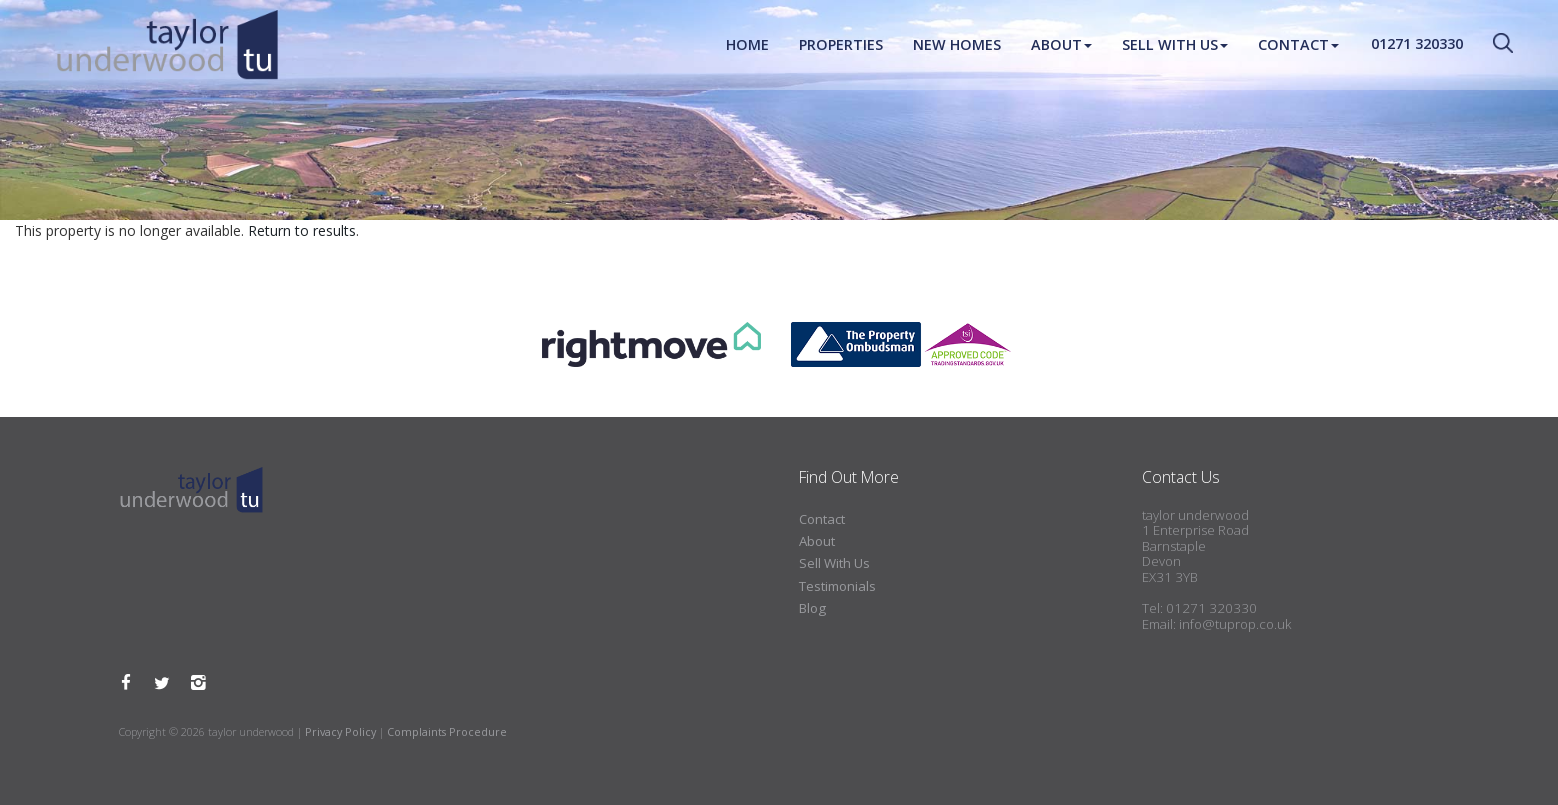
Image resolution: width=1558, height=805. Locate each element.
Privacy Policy (340, 731)
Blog (812, 608)
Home (747, 44)
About (1061, 44)
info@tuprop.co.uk (1235, 624)
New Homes (957, 44)
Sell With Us (1175, 44)
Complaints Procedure (447, 731)
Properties (841, 44)
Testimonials (837, 586)
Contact (1298, 44)
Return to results (302, 230)
